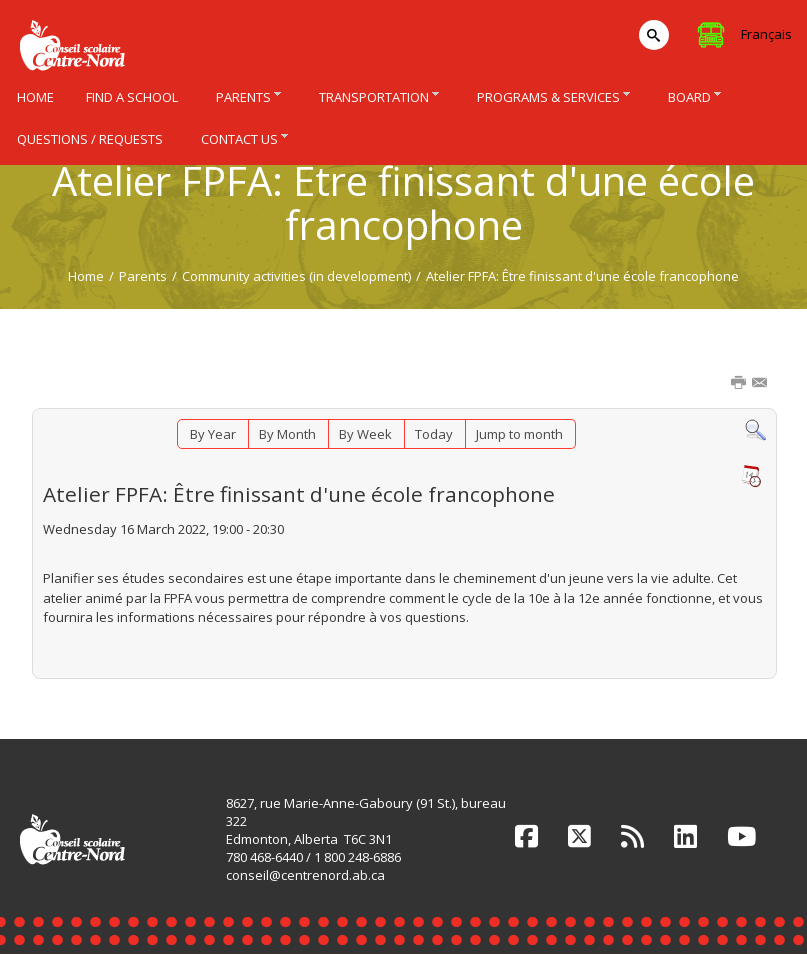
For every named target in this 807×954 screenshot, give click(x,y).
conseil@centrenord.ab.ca (305, 875)
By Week (365, 434)
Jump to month (519, 434)
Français (766, 34)
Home (86, 276)
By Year (213, 434)
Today (434, 434)
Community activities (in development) (296, 276)
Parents (143, 276)
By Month (287, 434)
